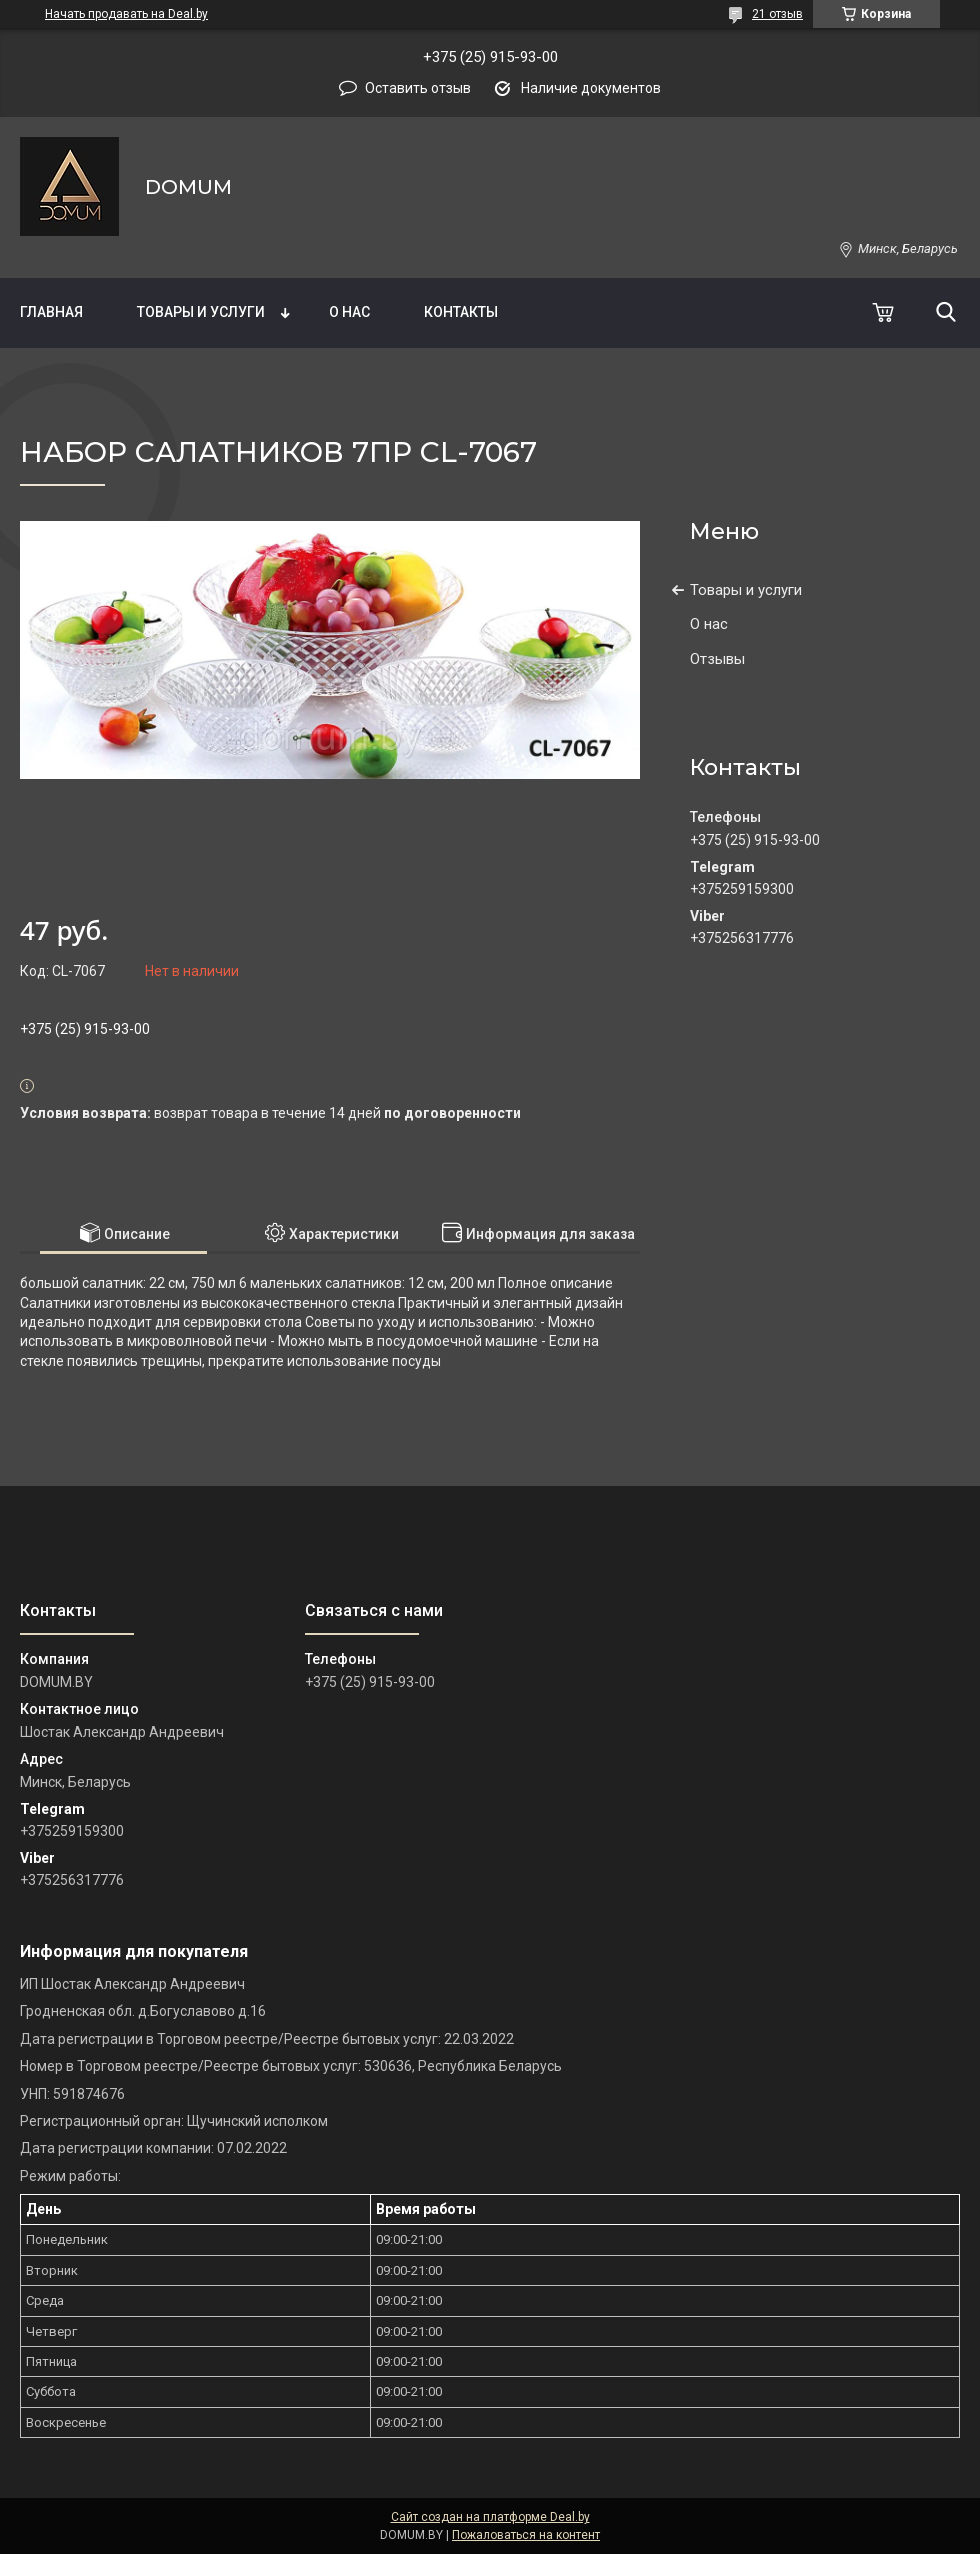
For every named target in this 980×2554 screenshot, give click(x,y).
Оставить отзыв (418, 88)
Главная (51, 312)
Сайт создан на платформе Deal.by (490, 2517)
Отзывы (717, 659)
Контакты (461, 312)
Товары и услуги (201, 312)
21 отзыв (777, 14)
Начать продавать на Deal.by (126, 14)
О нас (349, 312)
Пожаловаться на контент (526, 2535)
